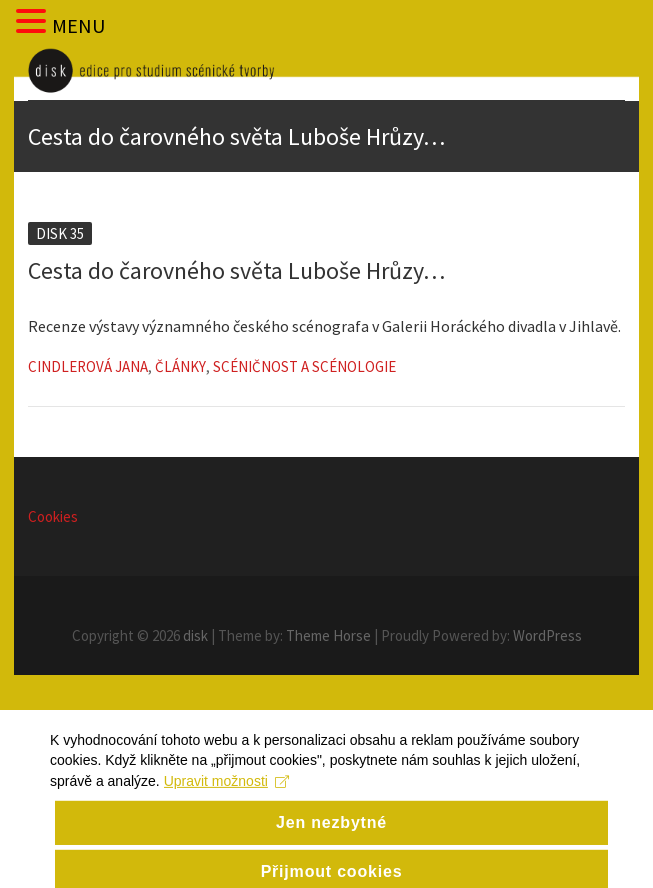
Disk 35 (60, 233)
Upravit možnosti (226, 791)
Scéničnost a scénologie (304, 366)
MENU (78, 25)
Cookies (53, 516)
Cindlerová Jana (88, 366)
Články (180, 366)
